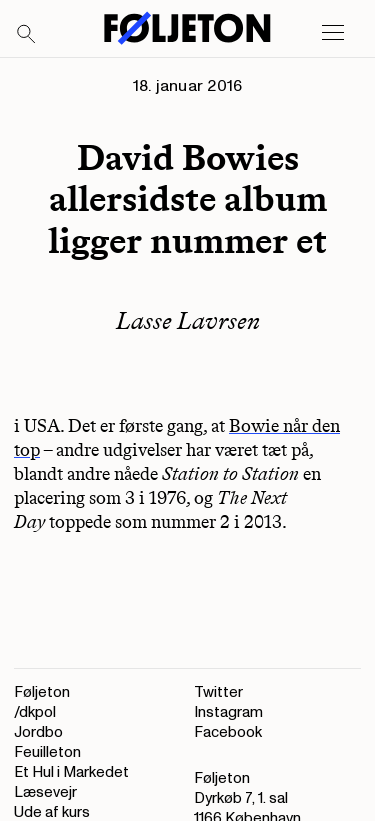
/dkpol (35, 712)
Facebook (228, 732)
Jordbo (38, 732)
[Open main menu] (333, 33)
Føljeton (42, 692)
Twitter (218, 692)
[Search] (27, 35)
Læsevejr (45, 792)
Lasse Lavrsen (188, 320)
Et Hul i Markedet (71, 772)
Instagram (228, 712)
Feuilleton (47, 752)
